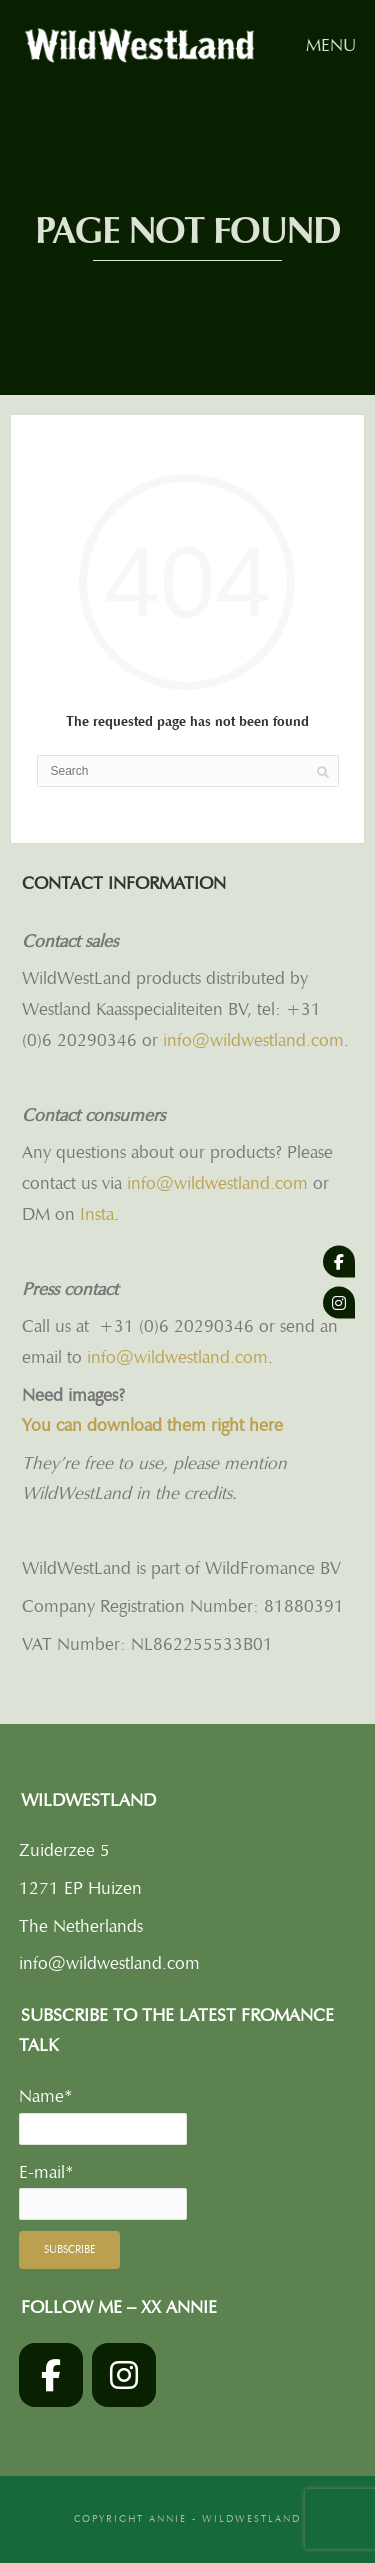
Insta (97, 1214)
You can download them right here (152, 1425)
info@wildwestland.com (253, 1040)
